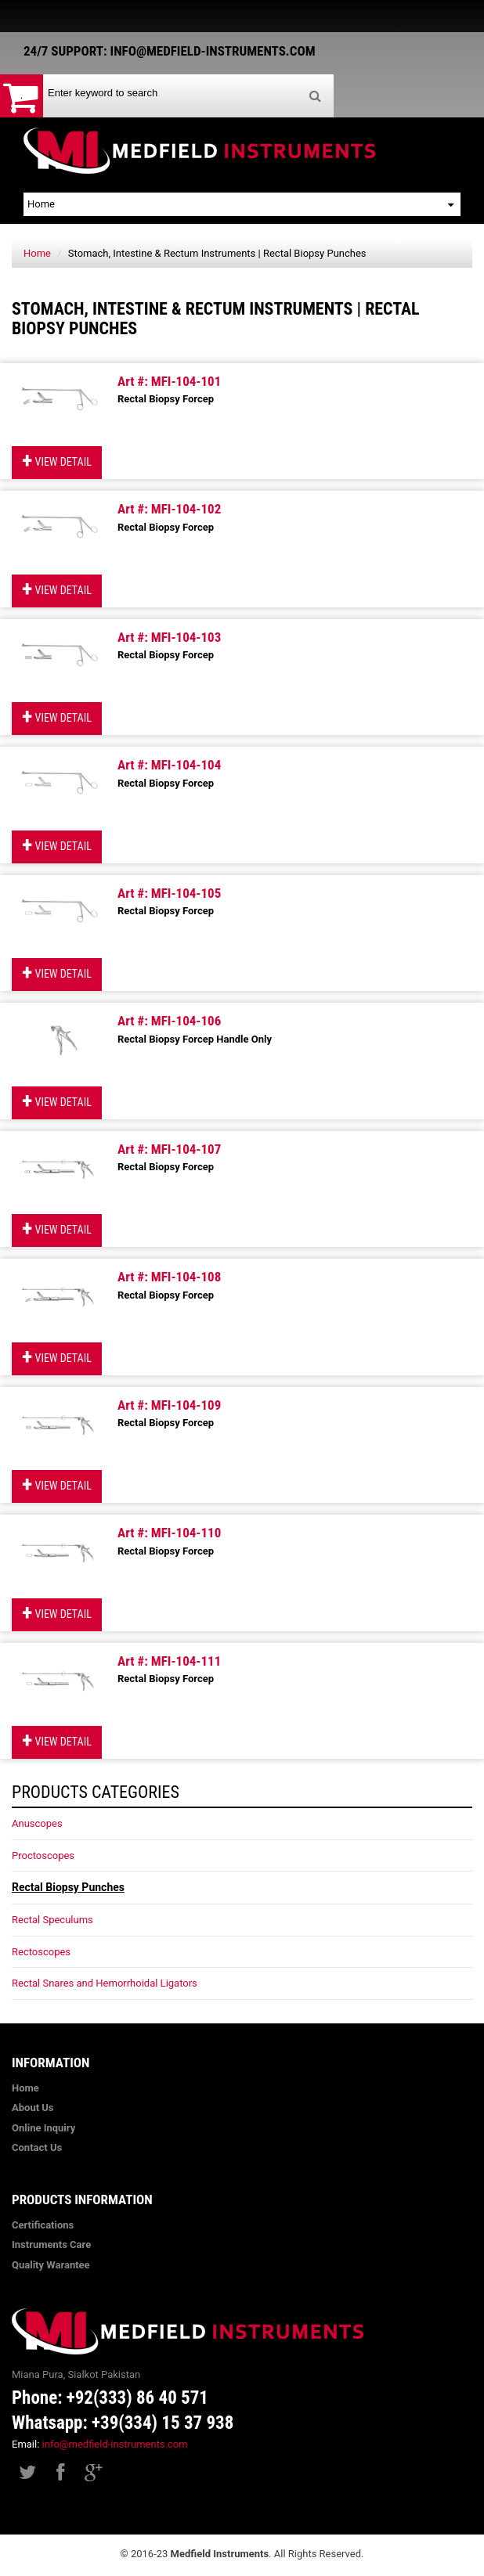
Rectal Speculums (52, 1920)
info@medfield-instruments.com (115, 2444)
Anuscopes (37, 1823)
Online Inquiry (43, 2128)
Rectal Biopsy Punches (68, 1887)
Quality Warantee (51, 2265)
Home (37, 253)
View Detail (57, 461)
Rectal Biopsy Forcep (165, 399)
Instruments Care (51, 2244)
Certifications (43, 2225)
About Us (33, 2107)
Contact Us (37, 2147)
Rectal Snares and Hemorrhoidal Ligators (104, 1983)
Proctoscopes (43, 1855)
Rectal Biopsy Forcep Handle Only (194, 1039)
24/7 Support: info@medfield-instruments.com (169, 51)
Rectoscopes (41, 1952)
